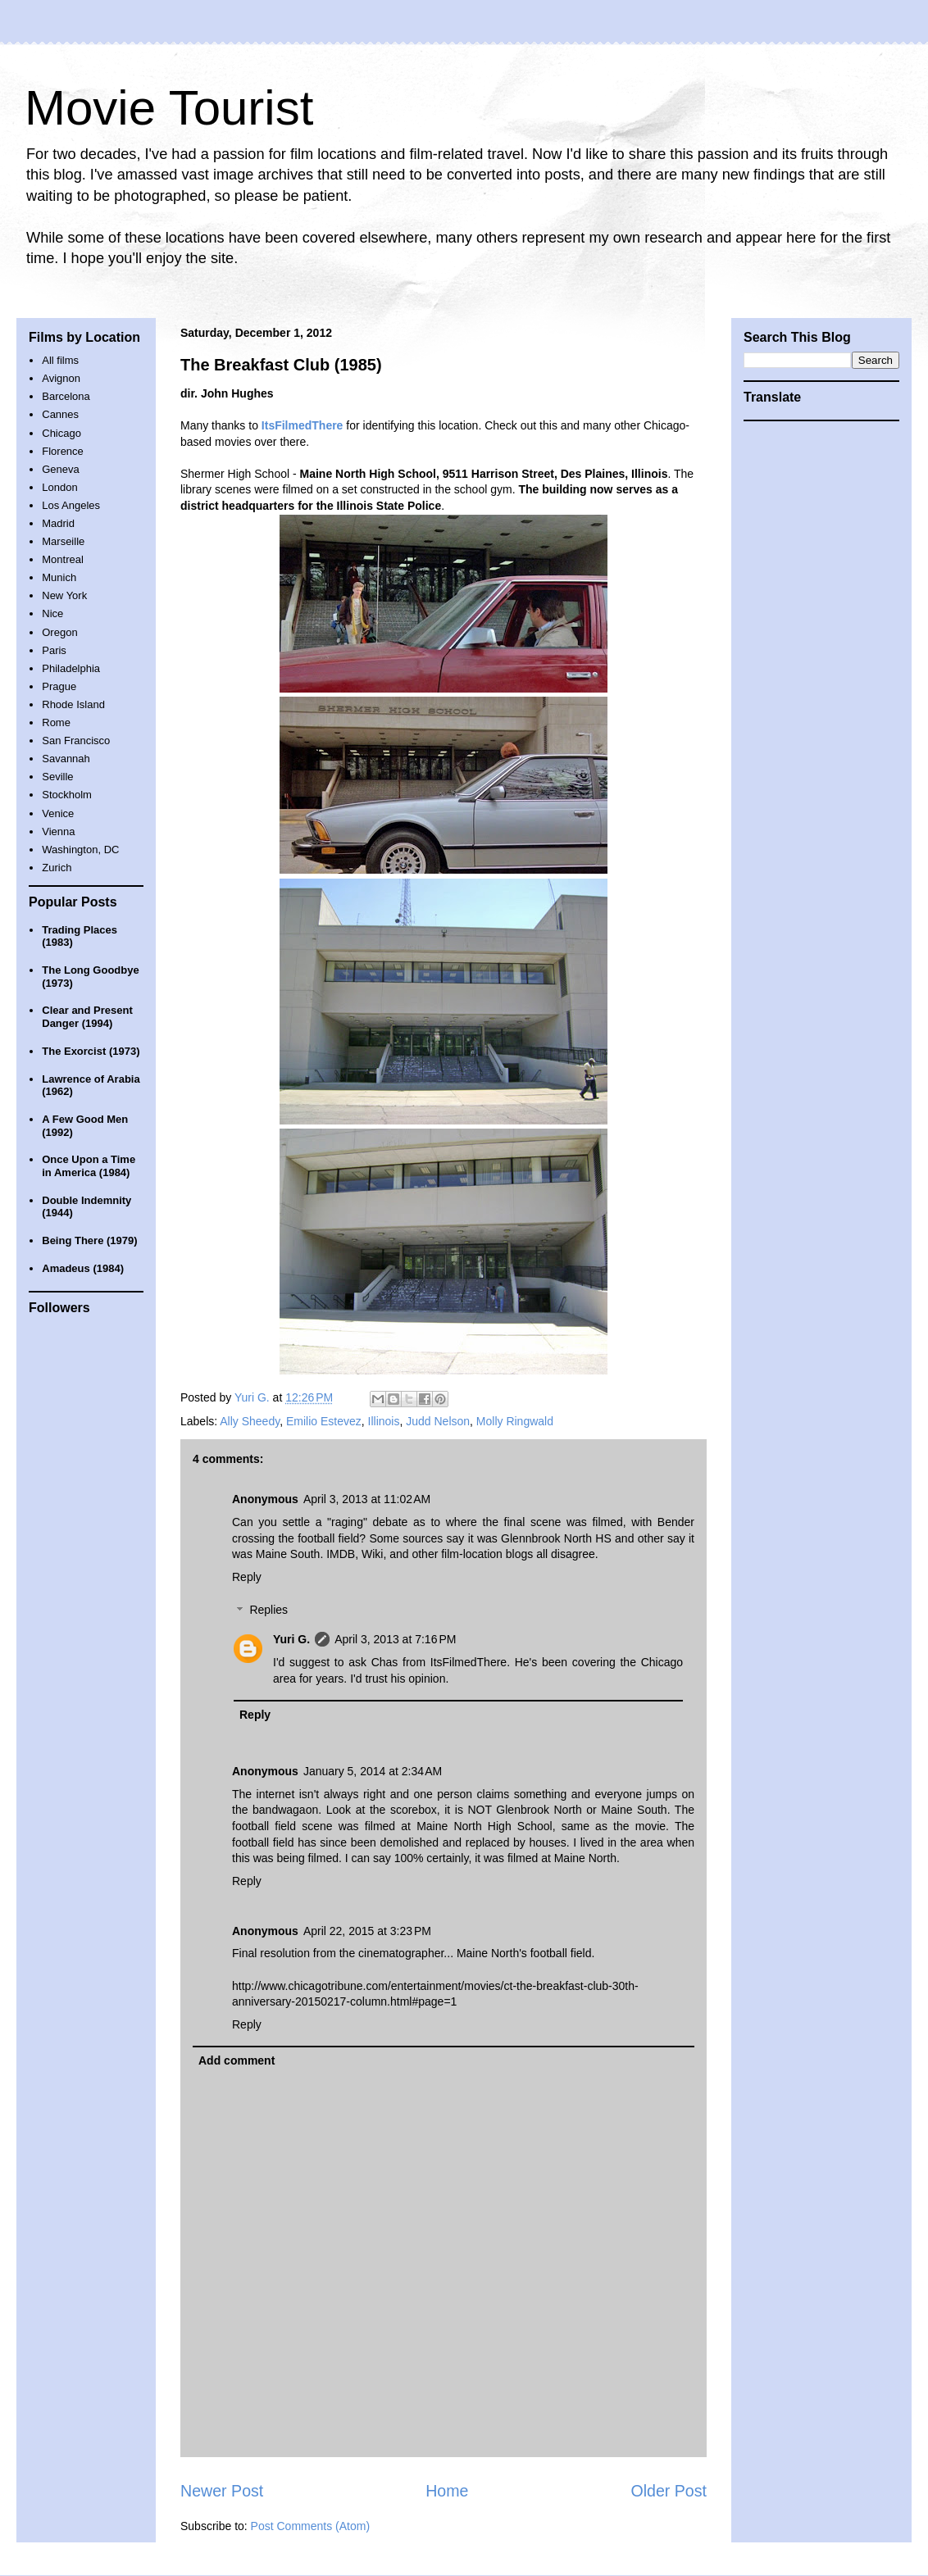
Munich (59, 577)
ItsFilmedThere (468, 1662)
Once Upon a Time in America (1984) (88, 1166)
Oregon (59, 632)
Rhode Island (73, 704)
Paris (54, 650)
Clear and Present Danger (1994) (87, 1016)
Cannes (60, 414)
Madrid (58, 523)
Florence (63, 451)
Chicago (61, 433)
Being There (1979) (89, 1240)
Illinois (384, 1421)
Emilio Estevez (324, 1421)
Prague (59, 686)
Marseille (63, 541)
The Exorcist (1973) (90, 1051)
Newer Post (221, 2491)
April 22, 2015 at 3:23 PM (367, 1931)
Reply (247, 1576)
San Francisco (76, 740)
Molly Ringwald (514, 1421)
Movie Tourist (169, 107)
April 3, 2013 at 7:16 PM (395, 1639)
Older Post (668, 2491)
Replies (268, 1610)
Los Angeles (71, 505)
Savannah (66, 758)
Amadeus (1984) (83, 1268)
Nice (52, 613)
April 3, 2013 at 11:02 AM (366, 1499)
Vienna (58, 831)
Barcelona (66, 396)
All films (60, 360)
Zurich (56, 867)
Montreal (63, 559)
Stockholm (67, 794)
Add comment (236, 2060)
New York (64, 595)
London (59, 487)
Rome (56, 722)
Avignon (61, 378)
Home (446, 2491)
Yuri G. (291, 1639)
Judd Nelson (438, 1421)
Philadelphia (71, 668)
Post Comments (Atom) (310, 2526)
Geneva (61, 469)
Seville (57, 776)
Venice (58, 813)
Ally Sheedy (250, 1421)
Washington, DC (80, 849)
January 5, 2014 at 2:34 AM (372, 1771)
